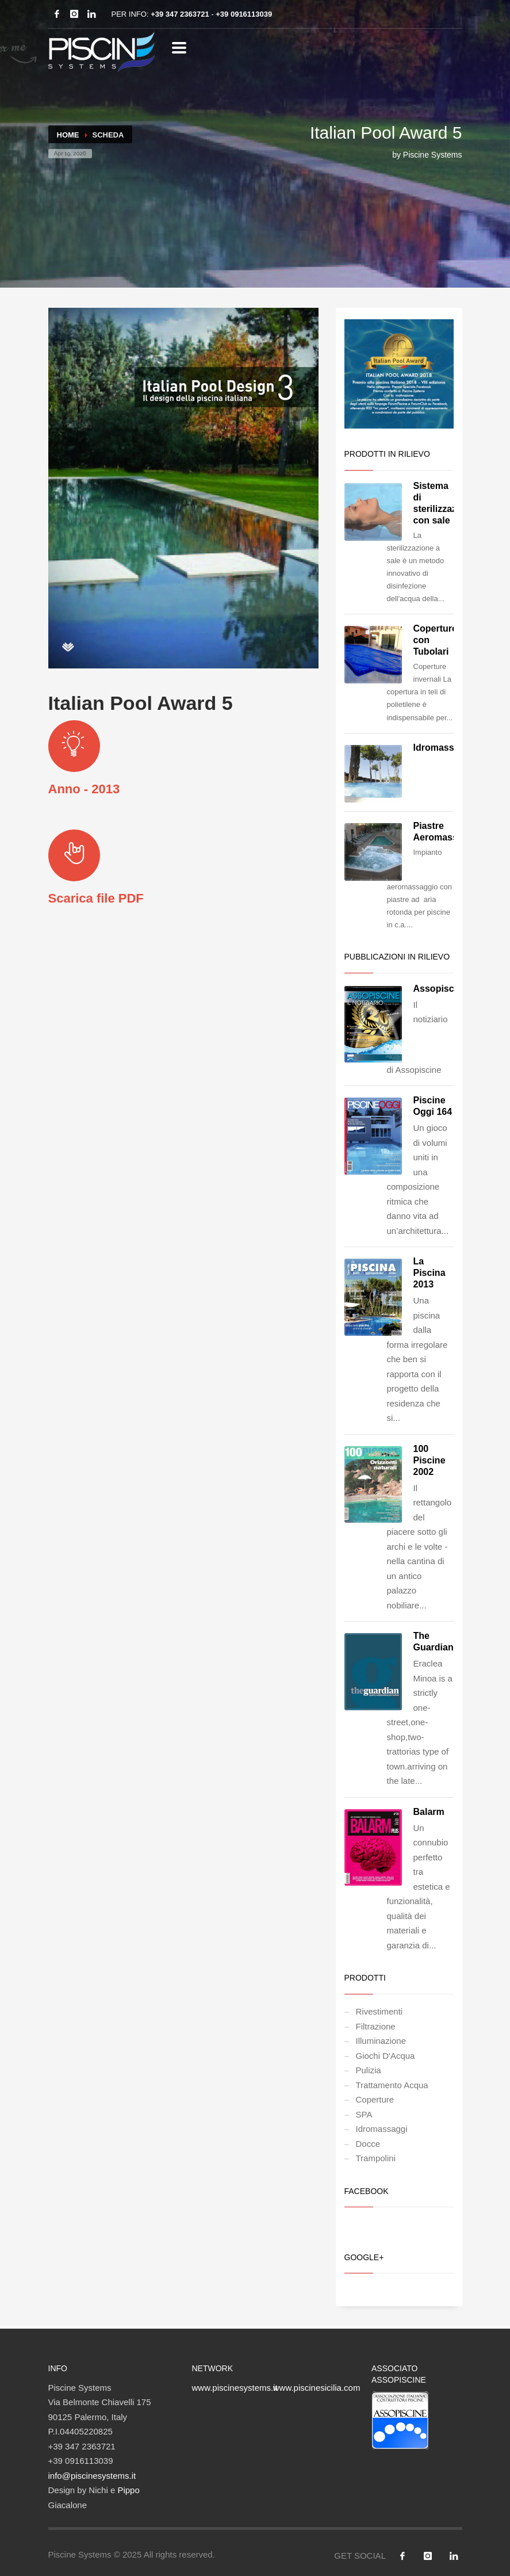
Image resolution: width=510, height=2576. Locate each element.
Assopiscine (440, 988)
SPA (364, 2114)
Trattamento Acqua (392, 2085)
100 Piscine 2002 (429, 1460)
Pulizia (368, 2070)
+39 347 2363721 (180, 14)
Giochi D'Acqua (385, 2056)
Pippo (128, 2490)
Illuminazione (381, 2041)
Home (68, 135)
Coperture (375, 2099)
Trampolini (376, 2158)
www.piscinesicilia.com (317, 2387)
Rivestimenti (379, 2011)
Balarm (428, 1812)
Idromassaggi (382, 2129)
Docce (368, 2144)
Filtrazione (376, 2026)
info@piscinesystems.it (92, 2476)
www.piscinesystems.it (235, 2387)
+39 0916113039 (244, 14)
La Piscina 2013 (429, 1272)
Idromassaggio (446, 747)
